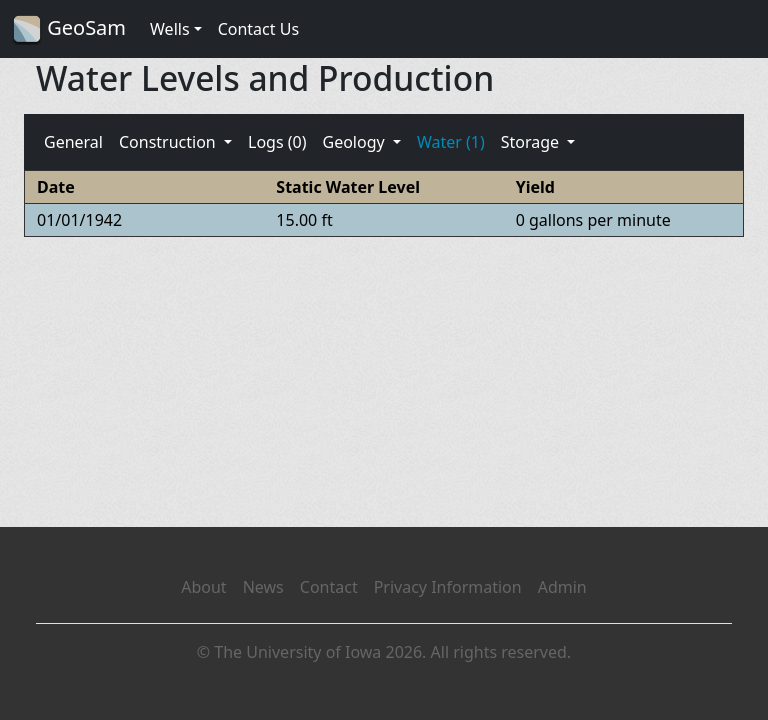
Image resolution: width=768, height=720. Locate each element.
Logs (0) (277, 142)
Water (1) (451, 142)
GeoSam (69, 29)
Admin (562, 587)
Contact (329, 587)
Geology (355, 142)
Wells (170, 29)
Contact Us (258, 29)
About (203, 587)
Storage (532, 142)
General (73, 142)
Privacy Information (448, 587)
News (263, 587)
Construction (169, 142)
